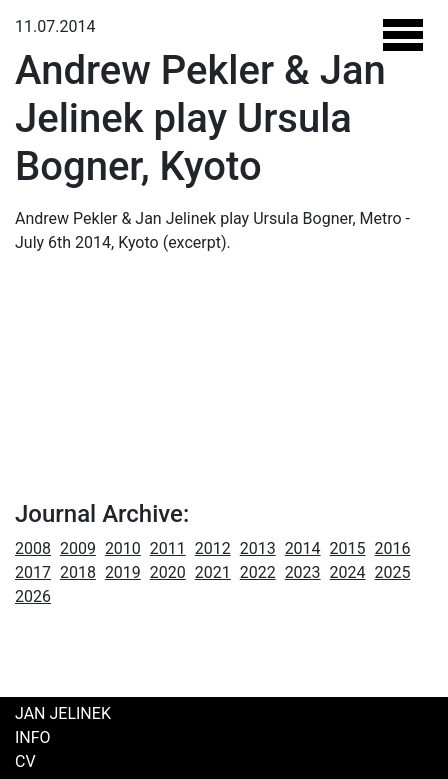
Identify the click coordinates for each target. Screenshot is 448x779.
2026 (33, 596)
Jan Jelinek (63, 713)
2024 (348, 572)
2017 (33, 572)
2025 (393, 572)
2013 (258, 548)
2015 (348, 548)
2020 (168, 572)
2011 (168, 548)
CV (25, 761)
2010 (123, 548)
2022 (258, 572)
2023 (303, 572)
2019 (123, 572)
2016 (393, 548)
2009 (78, 548)
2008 (33, 548)
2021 (213, 572)
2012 (213, 548)
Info (33, 737)
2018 (78, 572)
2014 (303, 548)
